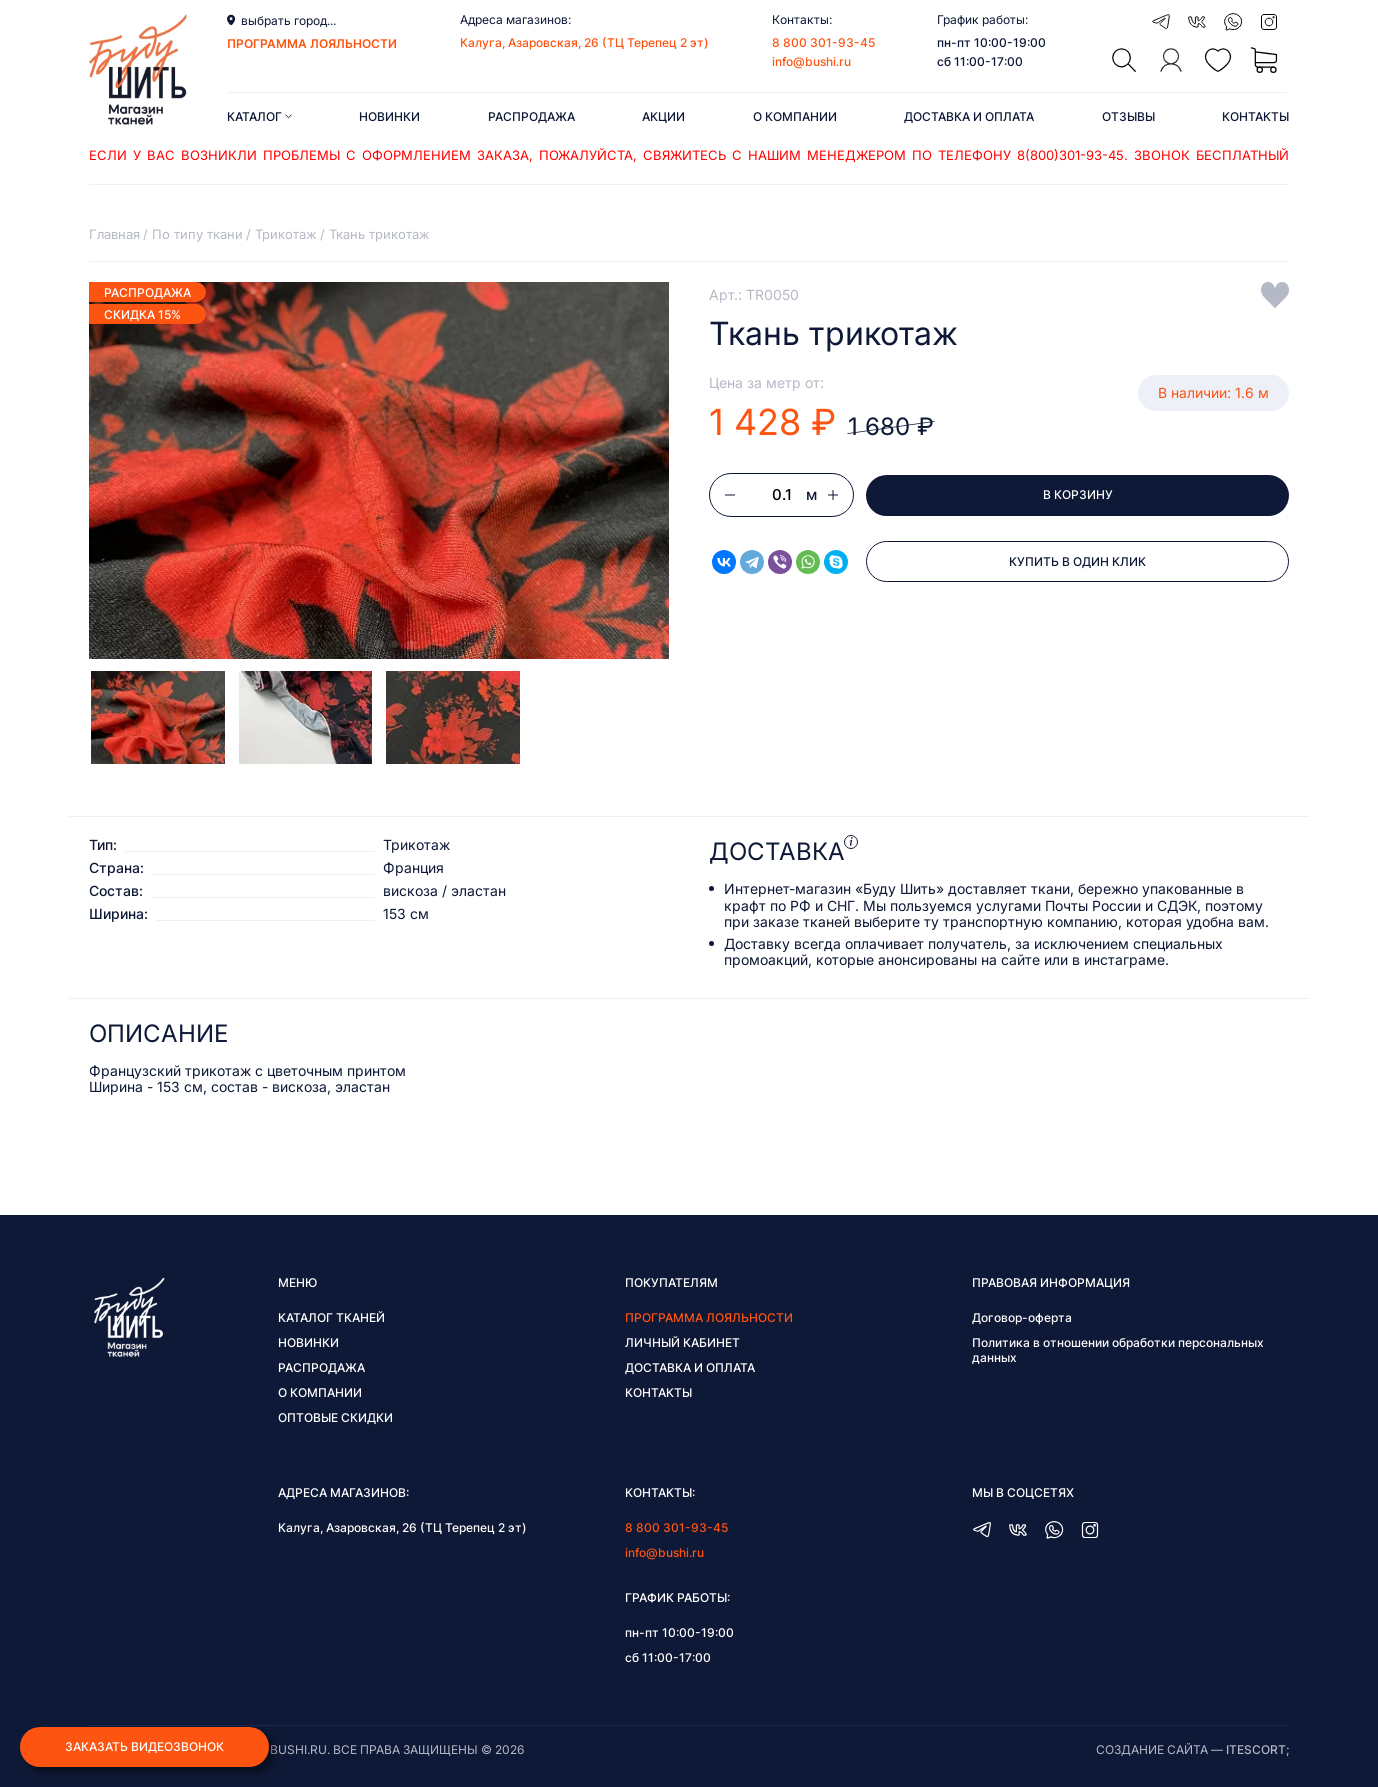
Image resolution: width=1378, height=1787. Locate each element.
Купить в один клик (1077, 563)
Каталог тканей (331, 1317)
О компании (795, 116)
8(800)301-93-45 (1070, 155)
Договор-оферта (1022, 1317)
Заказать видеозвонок (144, 1745)
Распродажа (531, 116)
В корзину (1078, 495)
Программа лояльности (709, 1317)
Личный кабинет (682, 1342)
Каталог (259, 116)
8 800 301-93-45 (823, 42)
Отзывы (1128, 116)
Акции (663, 116)
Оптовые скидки (335, 1417)
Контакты (1255, 116)
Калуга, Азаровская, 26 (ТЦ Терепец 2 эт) (584, 42)
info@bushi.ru (811, 61)
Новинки (389, 116)
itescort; (1257, 1749)
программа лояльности (312, 43)
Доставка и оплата (969, 116)
